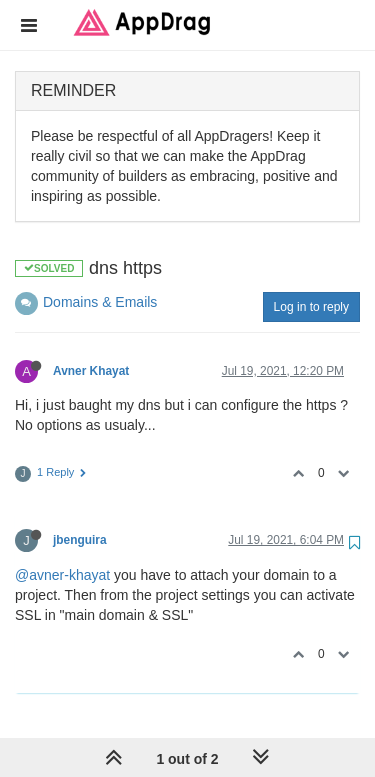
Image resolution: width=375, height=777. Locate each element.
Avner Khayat (91, 371)
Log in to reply (311, 307)
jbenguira (80, 540)
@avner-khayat (62, 575)
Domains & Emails (100, 302)
